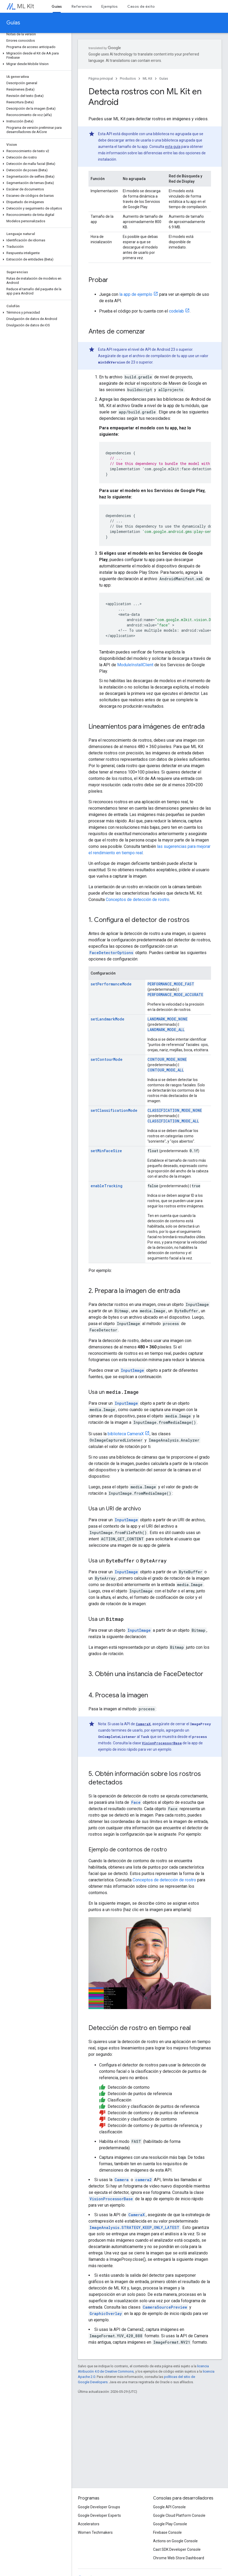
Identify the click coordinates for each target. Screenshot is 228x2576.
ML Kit (25, 6)
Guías (13, 22)
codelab (176, 311)
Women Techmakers (95, 2532)
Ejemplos (109, 6)
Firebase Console (167, 2532)
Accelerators (88, 2524)
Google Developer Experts (99, 2515)
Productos (128, 78)
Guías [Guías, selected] (57, 6)
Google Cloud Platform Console (179, 2515)
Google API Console (169, 2507)
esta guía (172, 146)
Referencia (81, 6)
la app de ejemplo (135, 294)
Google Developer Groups (99, 2507)
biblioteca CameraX (126, 1433)
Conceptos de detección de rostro (137, 899)
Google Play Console (170, 2524)
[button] (34, 55)
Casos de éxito (141, 6)
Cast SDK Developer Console (177, 2549)
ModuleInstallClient (135, 664)
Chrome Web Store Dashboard (178, 2558)
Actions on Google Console (175, 2541)
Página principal (100, 78)
